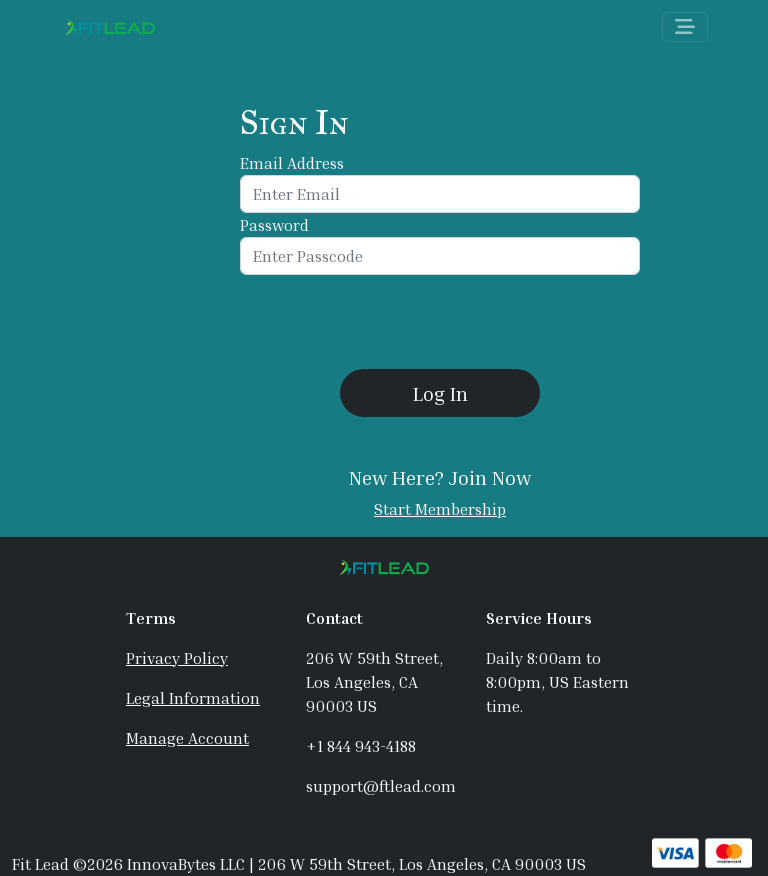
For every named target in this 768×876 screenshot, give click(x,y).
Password (274, 225)
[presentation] (440, 322)
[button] (440, 393)
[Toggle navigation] (685, 27)
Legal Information (193, 698)
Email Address (292, 163)
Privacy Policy (177, 658)
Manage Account (187, 738)
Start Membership (440, 509)
